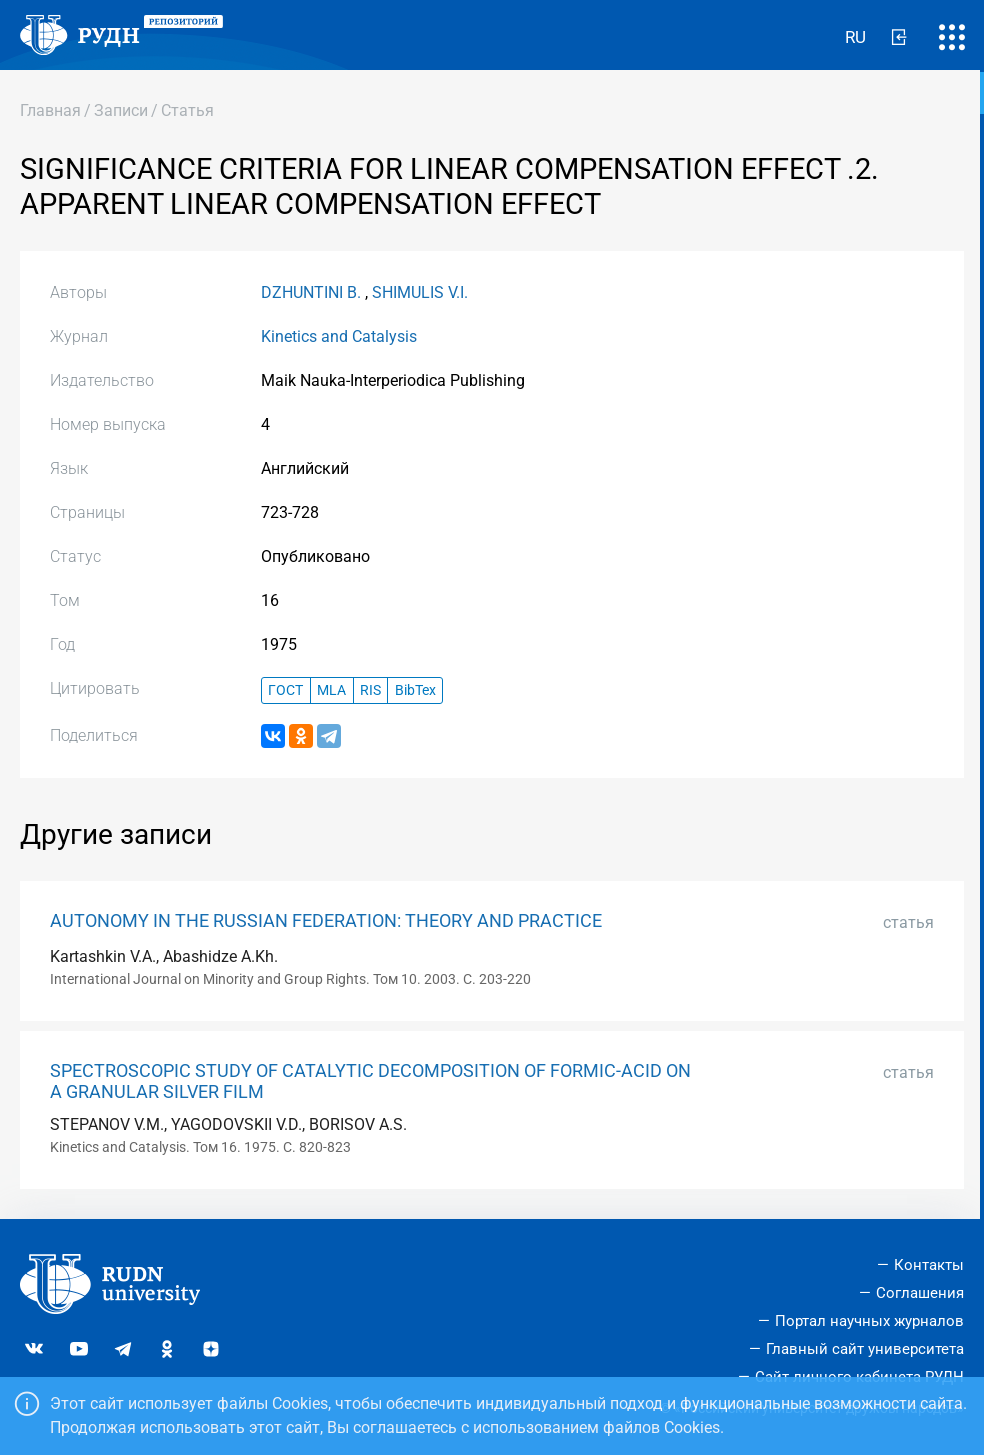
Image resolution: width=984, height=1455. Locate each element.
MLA (331, 690)
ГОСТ (285, 690)
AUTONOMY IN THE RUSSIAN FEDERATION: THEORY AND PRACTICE (326, 921)
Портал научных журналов (869, 1321)
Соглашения (920, 1293)
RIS (370, 690)
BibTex (415, 690)
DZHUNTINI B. (311, 292)
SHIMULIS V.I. (420, 292)
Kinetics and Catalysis (339, 336)
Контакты (929, 1265)
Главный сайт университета (865, 1349)
